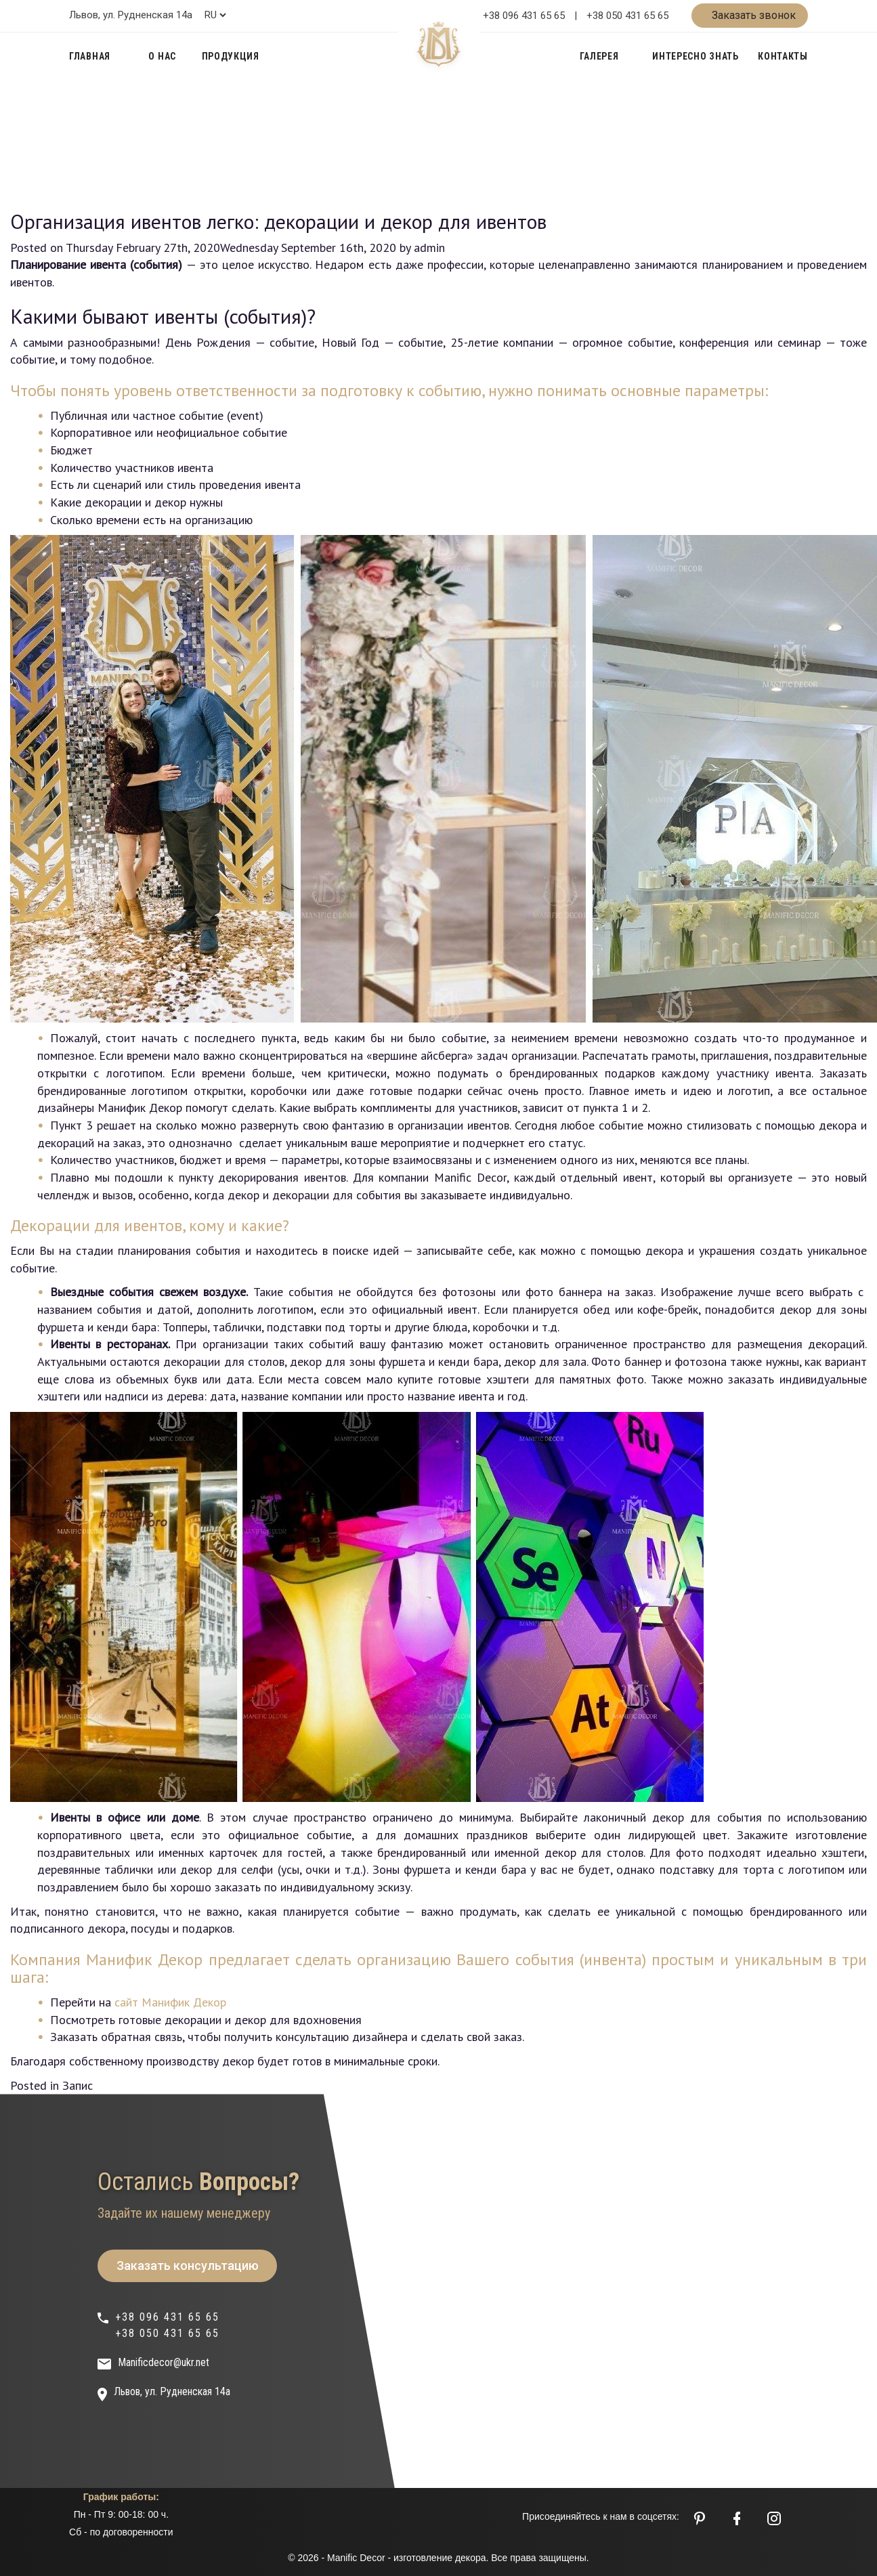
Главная (89, 56)
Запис (77, 2085)
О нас (162, 56)
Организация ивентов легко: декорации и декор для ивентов (278, 221)
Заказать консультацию (187, 2265)
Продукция (230, 56)
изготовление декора (439, 2557)
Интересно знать (695, 56)
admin (429, 247)
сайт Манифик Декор (170, 2002)
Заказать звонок (752, 15)
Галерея (599, 56)
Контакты (783, 56)
